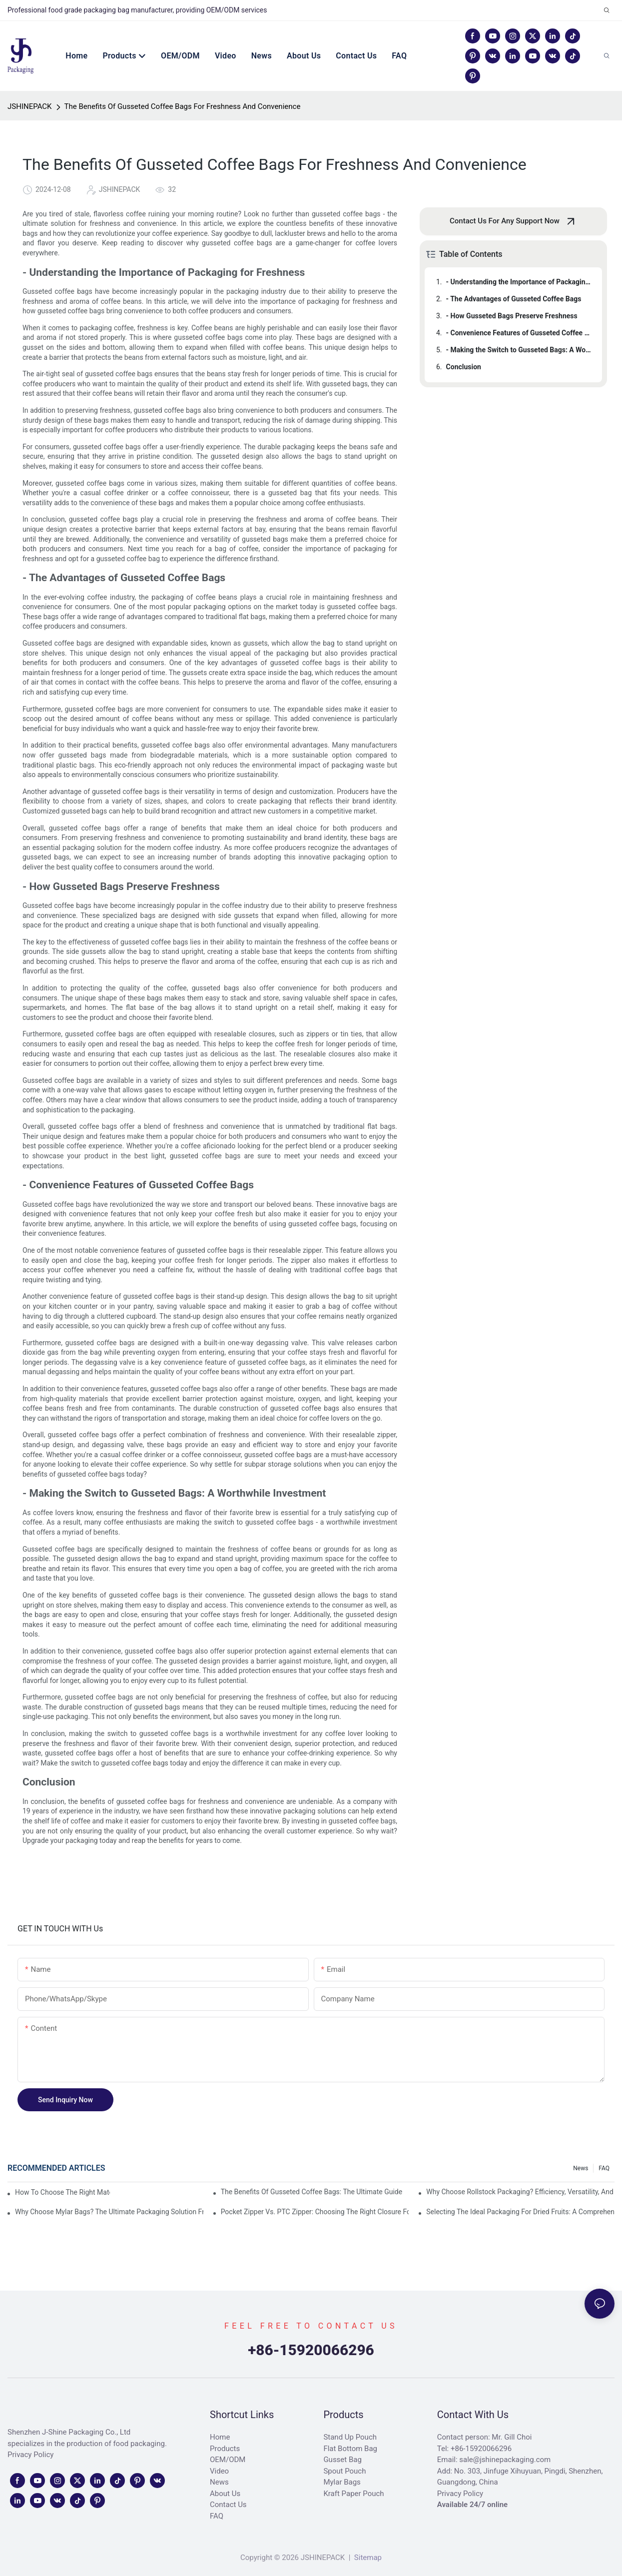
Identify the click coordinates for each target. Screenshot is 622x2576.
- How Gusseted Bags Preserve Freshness (512, 316)
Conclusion (463, 367)
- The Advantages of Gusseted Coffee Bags (514, 299)
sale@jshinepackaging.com (505, 2459)
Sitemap (367, 2557)
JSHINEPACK (29, 106)
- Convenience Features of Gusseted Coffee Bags (519, 333)
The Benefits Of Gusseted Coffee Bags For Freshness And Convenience (182, 106)
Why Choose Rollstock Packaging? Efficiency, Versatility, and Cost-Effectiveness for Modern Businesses (520, 2192)
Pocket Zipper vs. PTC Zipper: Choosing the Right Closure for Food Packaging (315, 2212)
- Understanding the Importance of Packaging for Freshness (519, 282)
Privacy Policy (30, 2454)
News (580, 2168)
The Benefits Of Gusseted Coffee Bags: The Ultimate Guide (312, 2192)
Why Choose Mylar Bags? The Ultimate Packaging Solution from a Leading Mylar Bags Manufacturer (109, 2212)
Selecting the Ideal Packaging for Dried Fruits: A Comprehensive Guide (520, 2212)
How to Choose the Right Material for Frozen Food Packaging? (62, 2192)
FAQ (604, 2168)
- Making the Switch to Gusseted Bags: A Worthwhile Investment (519, 350)
